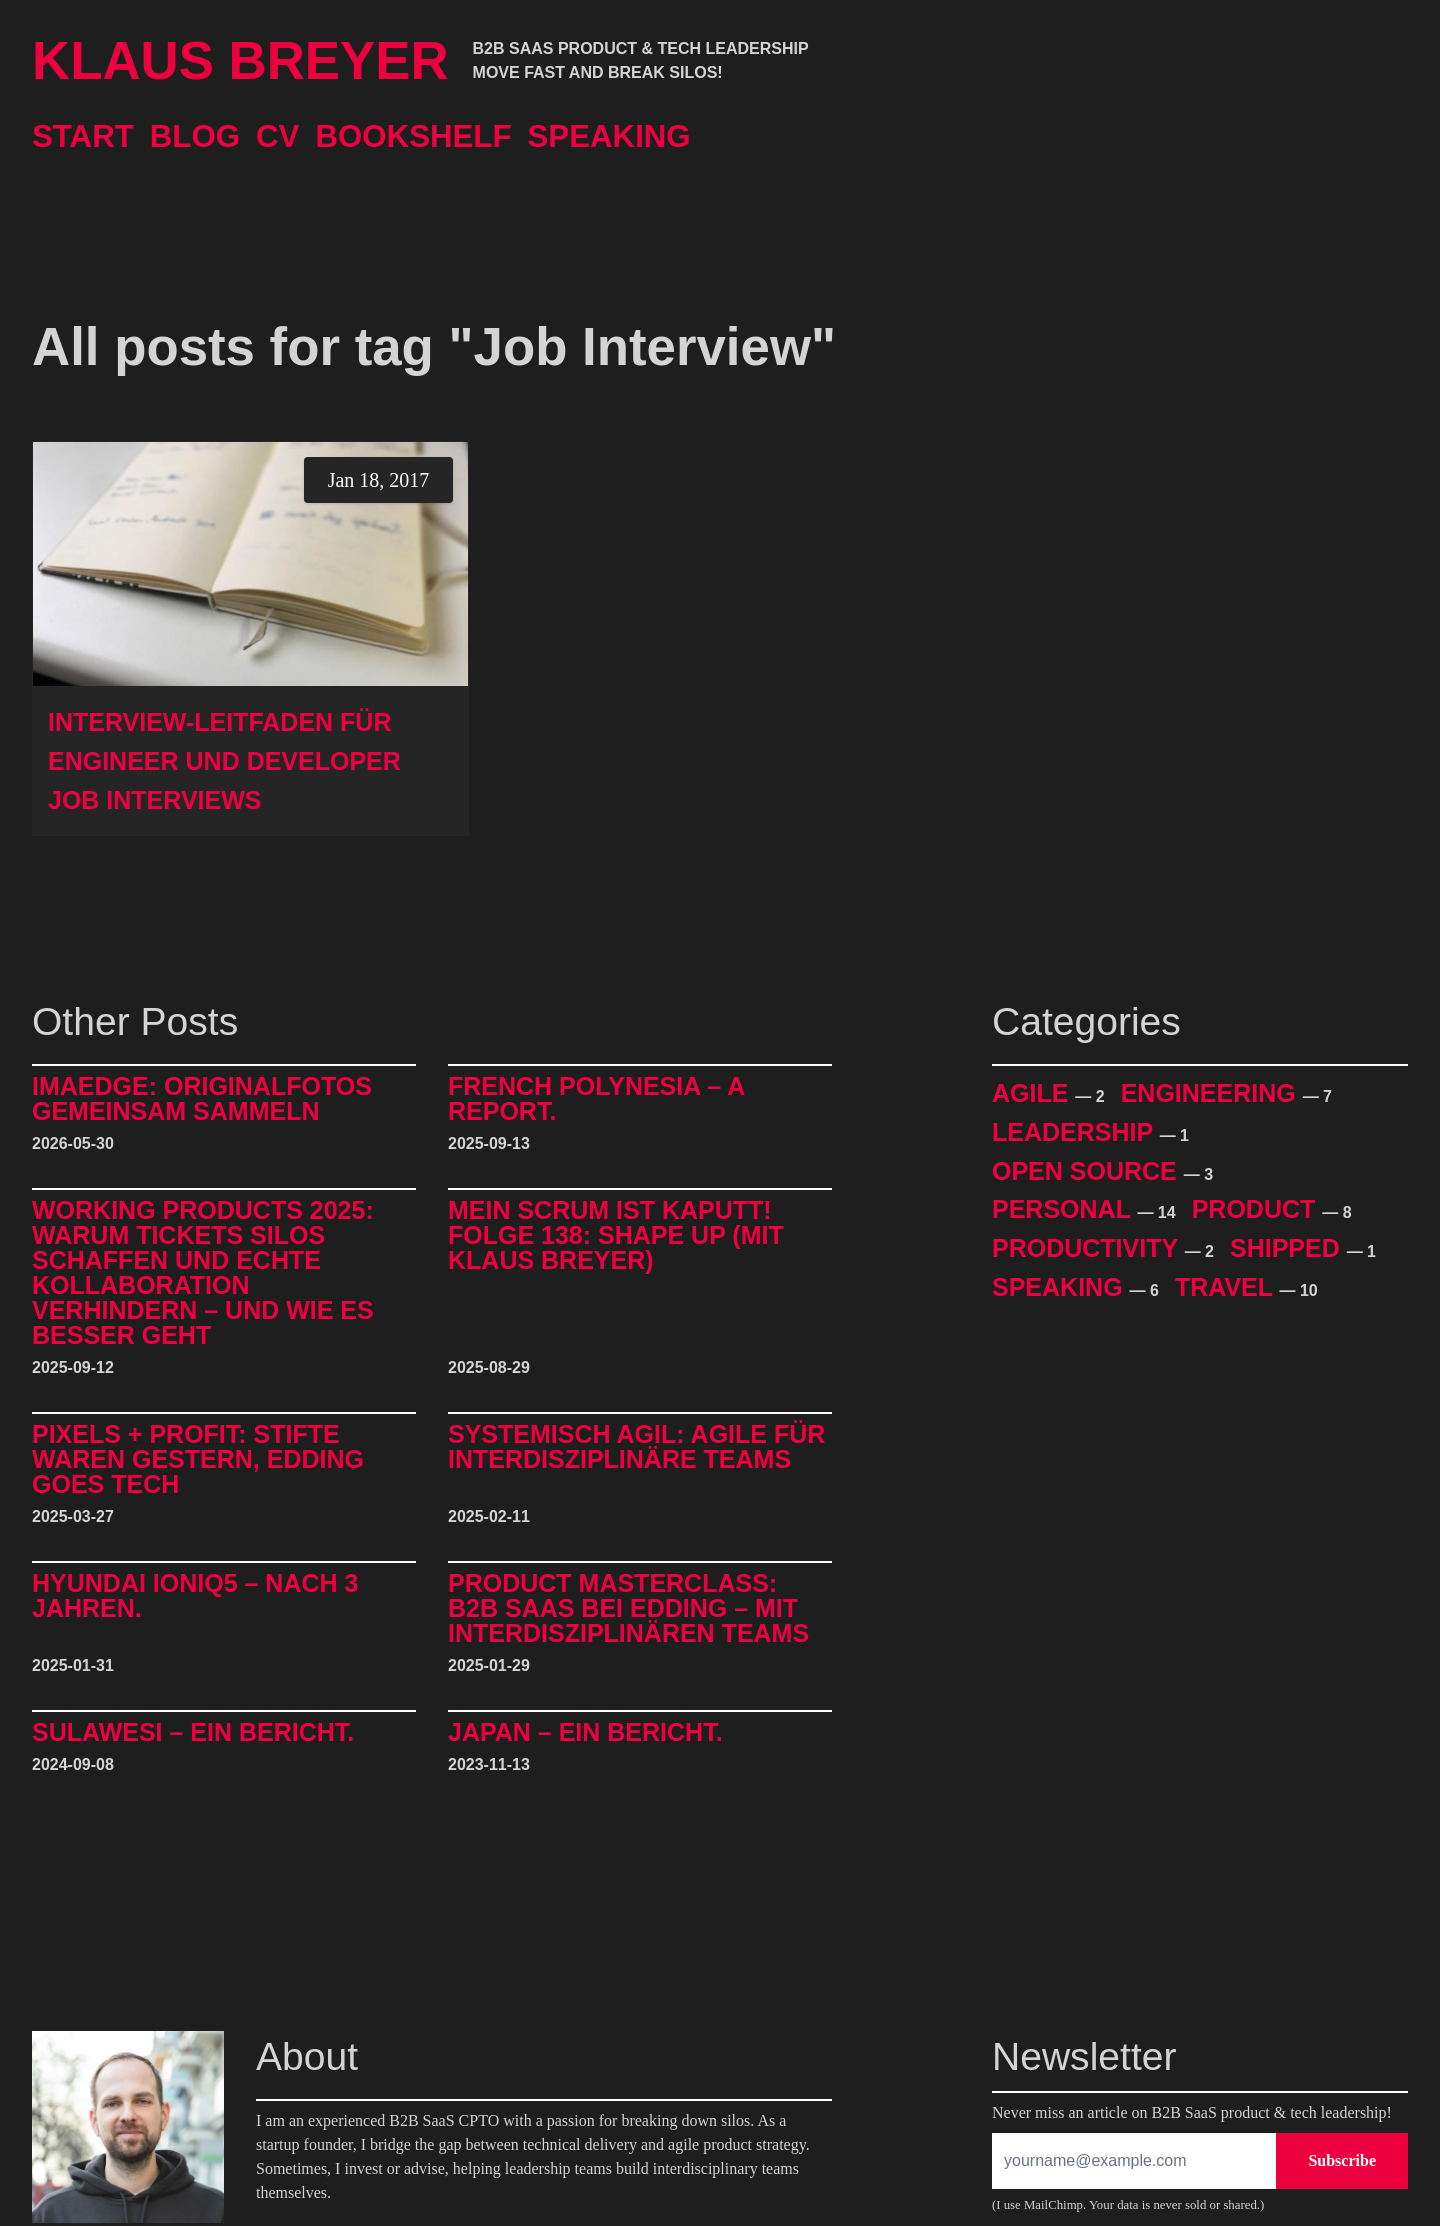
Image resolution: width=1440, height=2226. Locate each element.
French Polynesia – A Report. (596, 1099)
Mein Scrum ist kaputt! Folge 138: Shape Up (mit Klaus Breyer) (616, 1236)
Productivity (1088, 1248)
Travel (1227, 1287)
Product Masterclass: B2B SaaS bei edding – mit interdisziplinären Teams (628, 1608)
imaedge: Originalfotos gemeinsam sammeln (202, 1099)
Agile (1033, 1093)
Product (1257, 1209)
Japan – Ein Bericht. (585, 1732)
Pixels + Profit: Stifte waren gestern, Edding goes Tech (198, 1459)
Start (83, 136)
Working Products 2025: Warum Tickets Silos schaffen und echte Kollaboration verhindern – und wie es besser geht (203, 1273)
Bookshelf (413, 136)
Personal (1064, 1209)
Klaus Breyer (240, 61)
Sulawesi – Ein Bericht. (193, 1732)
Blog (195, 136)
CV (277, 136)
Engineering (1212, 1093)
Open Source (1088, 1171)
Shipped (1288, 1248)
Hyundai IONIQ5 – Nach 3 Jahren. (195, 1596)
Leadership (1076, 1132)
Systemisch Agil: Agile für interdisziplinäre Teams (636, 1447)
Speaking (609, 136)
